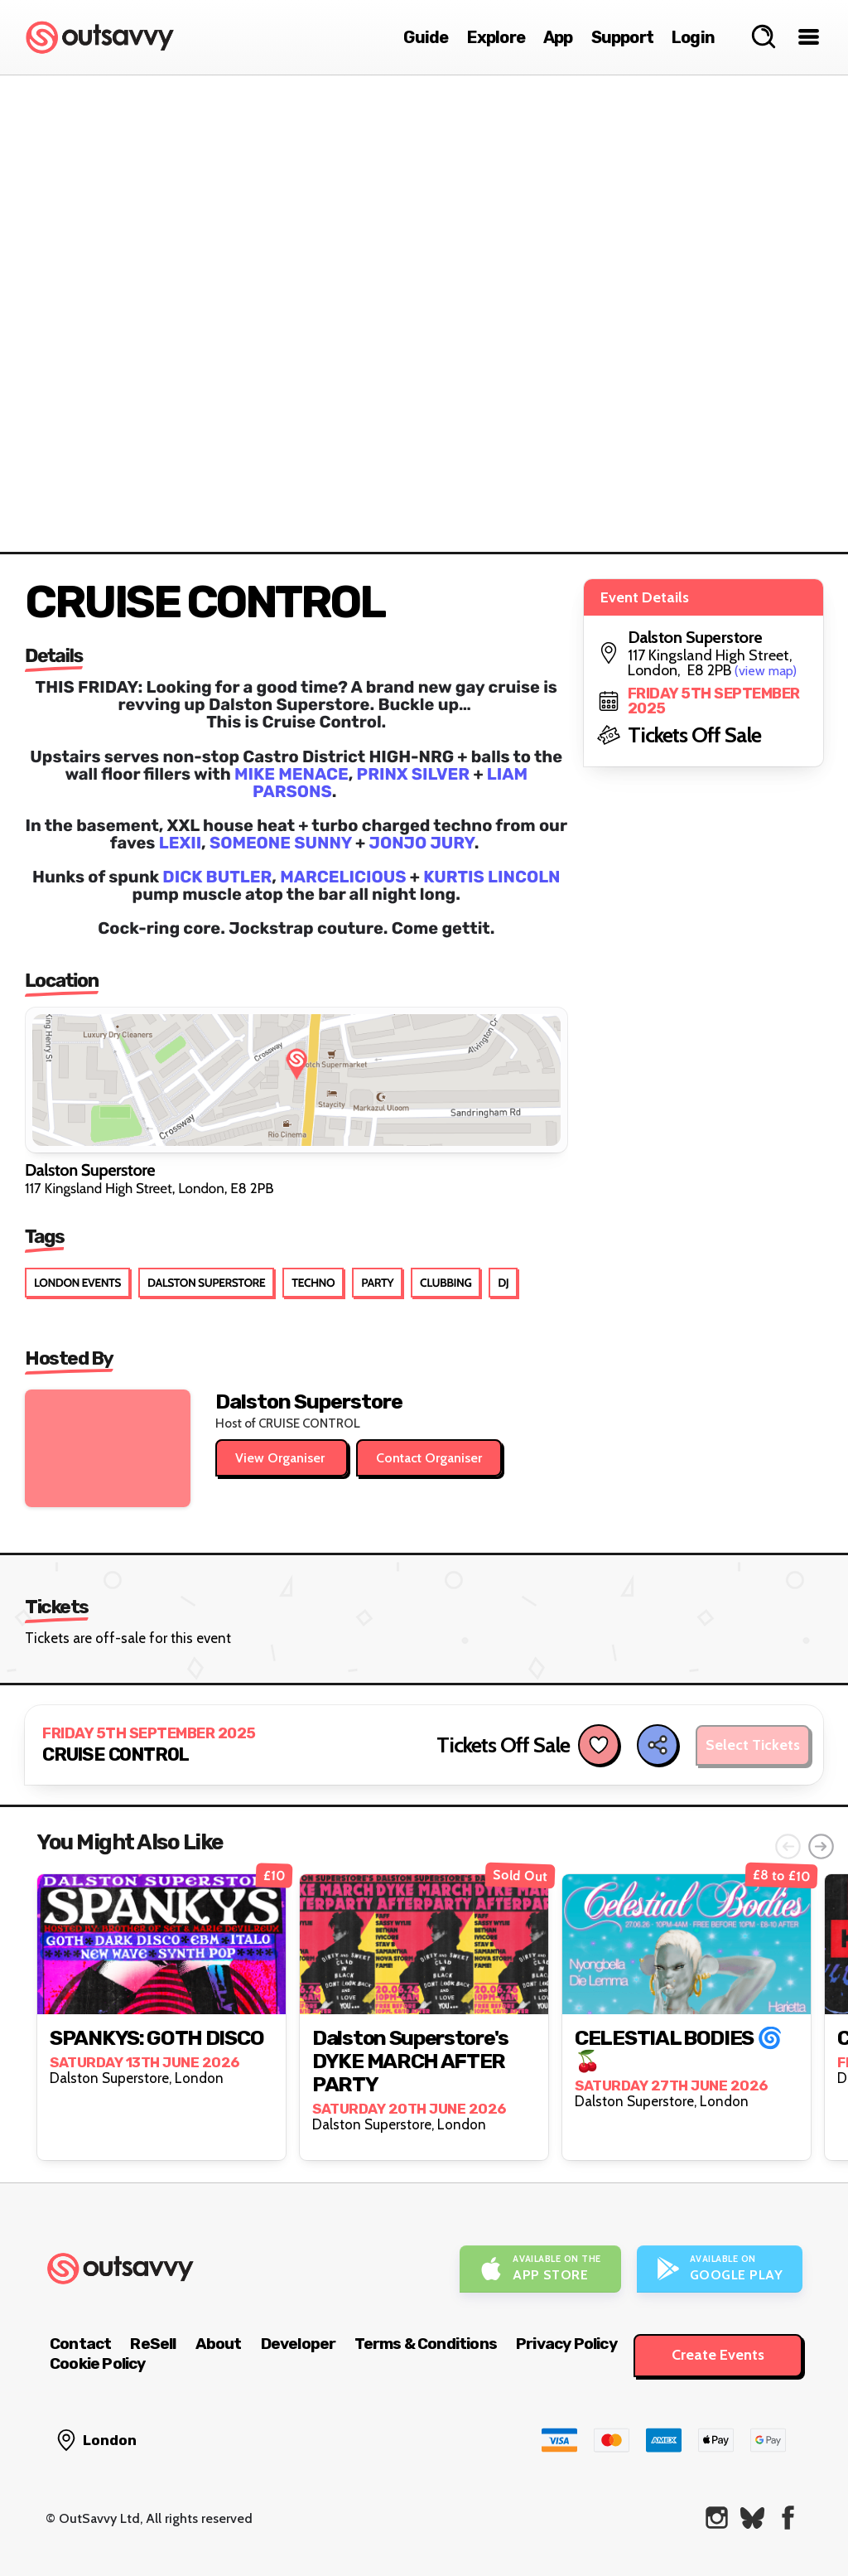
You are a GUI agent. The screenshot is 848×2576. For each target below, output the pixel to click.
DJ (503, 1282)
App (558, 37)
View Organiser (281, 1458)
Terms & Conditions (425, 2343)
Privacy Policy (566, 2343)
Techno (313, 1282)
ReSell (153, 2343)
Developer (298, 2343)
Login (693, 37)
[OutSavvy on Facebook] (787, 2517)
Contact (80, 2343)
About (218, 2343)
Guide (426, 37)
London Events (77, 1282)
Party (377, 1282)
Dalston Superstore (206, 1282)
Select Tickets (753, 1745)
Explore (496, 37)
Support (622, 37)
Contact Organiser (429, 1458)
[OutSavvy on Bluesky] (752, 2517)
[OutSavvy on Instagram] (716, 2517)
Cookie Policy (98, 2363)
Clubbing (445, 1282)
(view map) (766, 671)
